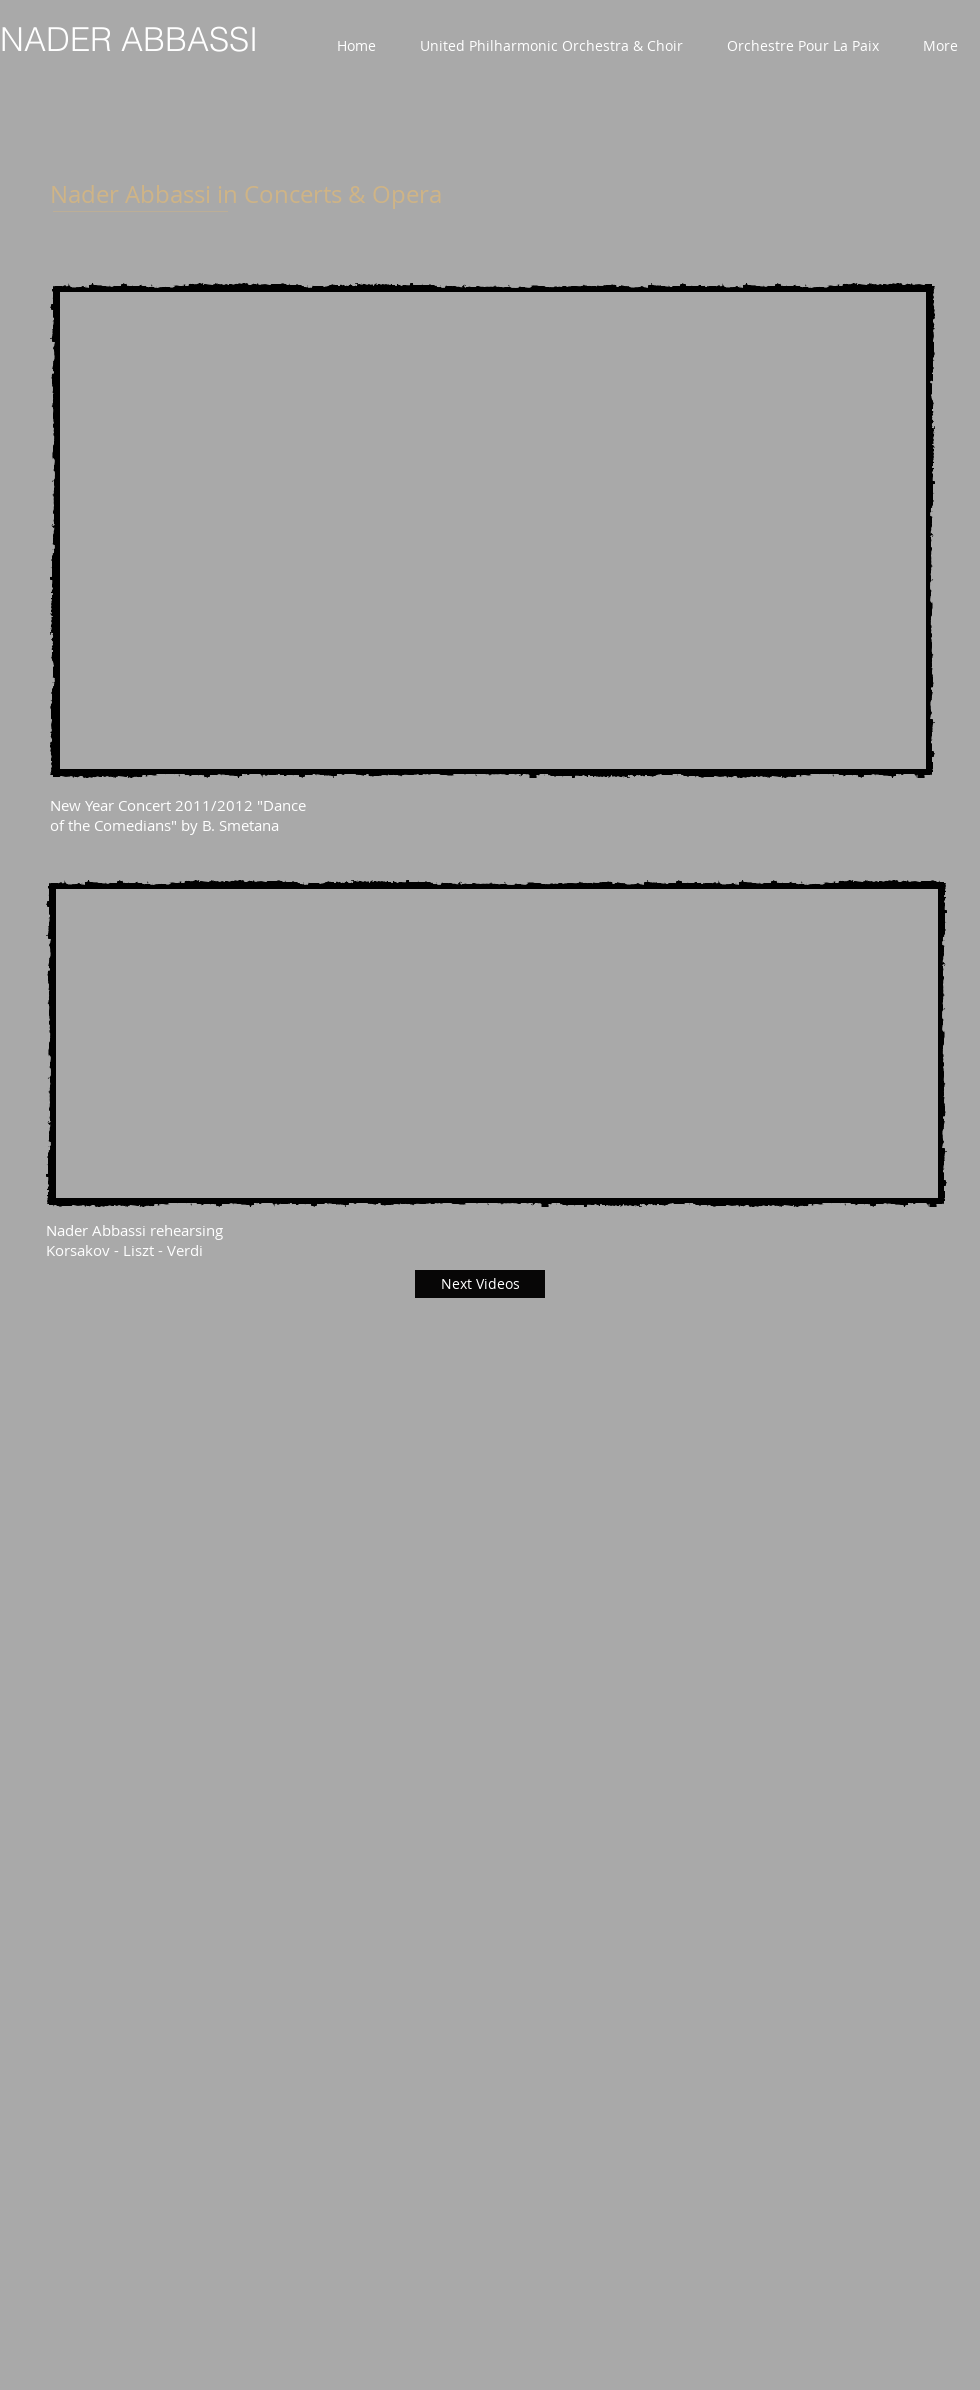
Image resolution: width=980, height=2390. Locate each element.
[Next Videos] (480, 1284)
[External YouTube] (492, 530)
